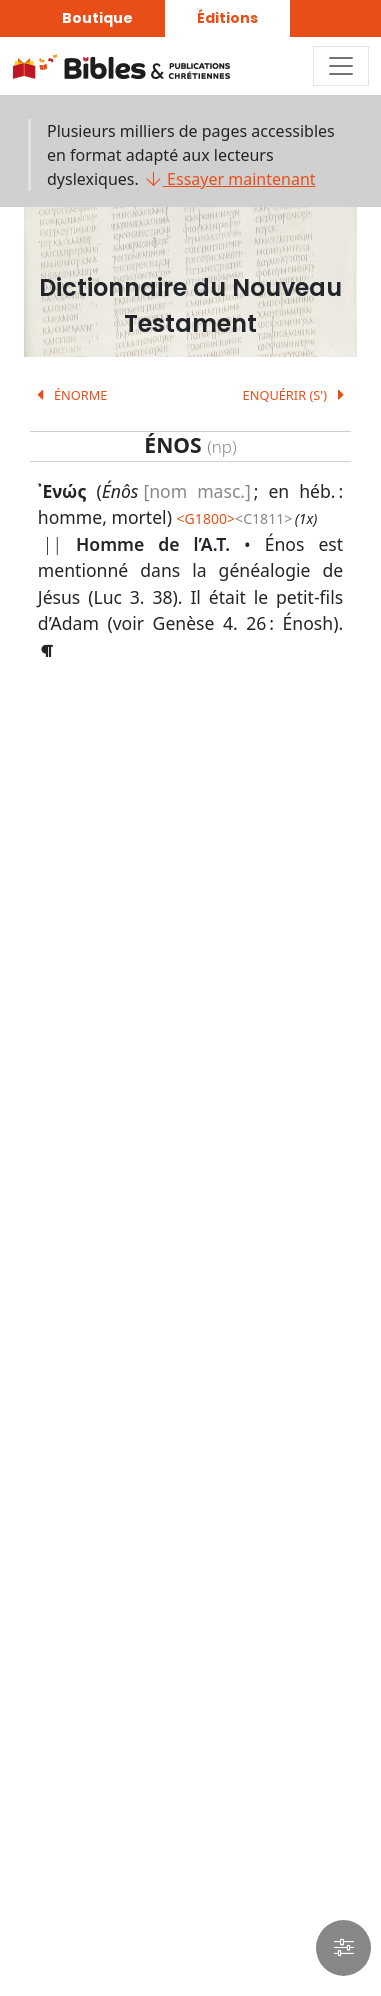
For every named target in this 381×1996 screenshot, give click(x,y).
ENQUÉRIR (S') (297, 395)
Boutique (97, 18)
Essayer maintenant (229, 179)
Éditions (227, 18)
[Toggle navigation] (341, 66)
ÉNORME (69, 395)
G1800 (206, 518)
